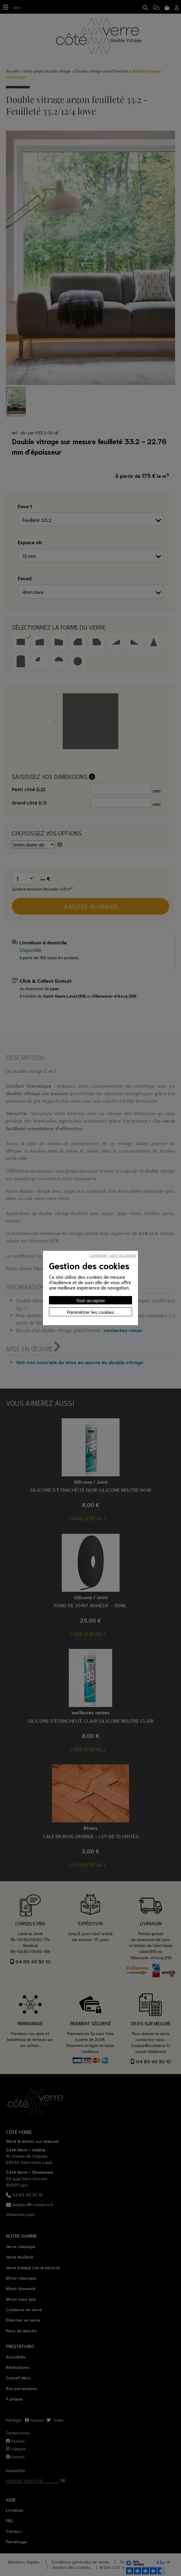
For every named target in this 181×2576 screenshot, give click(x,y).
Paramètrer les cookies (90, 1312)
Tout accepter (90, 1300)
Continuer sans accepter (112, 1255)
